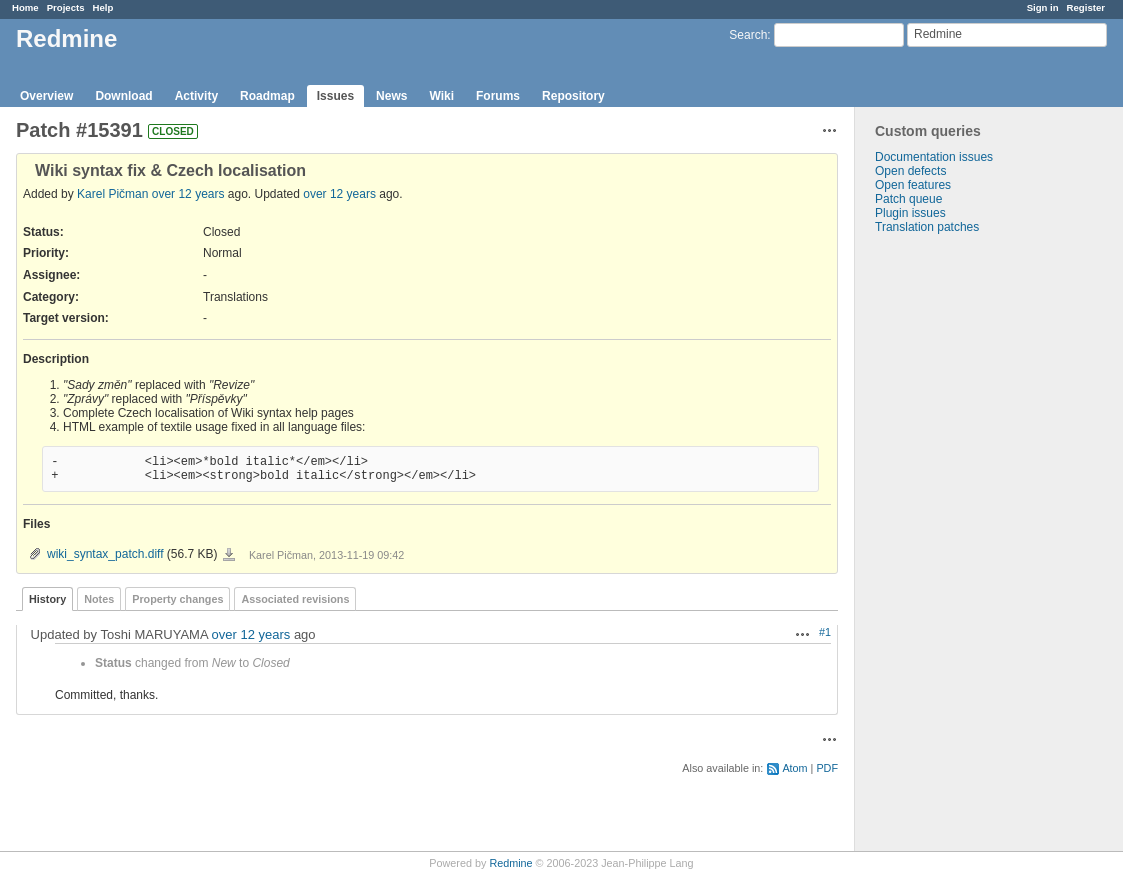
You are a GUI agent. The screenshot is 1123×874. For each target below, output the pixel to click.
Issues (335, 96)
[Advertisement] (955, 548)
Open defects (910, 171)
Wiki (441, 96)
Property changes (177, 599)
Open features (913, 185)
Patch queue (908, 199)
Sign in (1043, 7)
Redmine (510, 863)
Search (748, 35)
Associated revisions (295, 599)
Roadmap (267, 96)
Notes (99, 599)
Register (1086, 7)
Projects (66, 7)
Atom (794, 768)
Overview (46, 96)
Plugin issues (910, 213)
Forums (498, 96)
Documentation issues (934, 157)
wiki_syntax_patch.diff (105, 554)
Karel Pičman (112, 194)
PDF (827, 768)
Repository (573, 96)
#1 (825, 632)
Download (123, 96)
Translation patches (927, 227)
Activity (196, 96)
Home (25, 7)
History (47, 599)
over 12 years (188, 194)
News (391, 96)
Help (103, 7)
